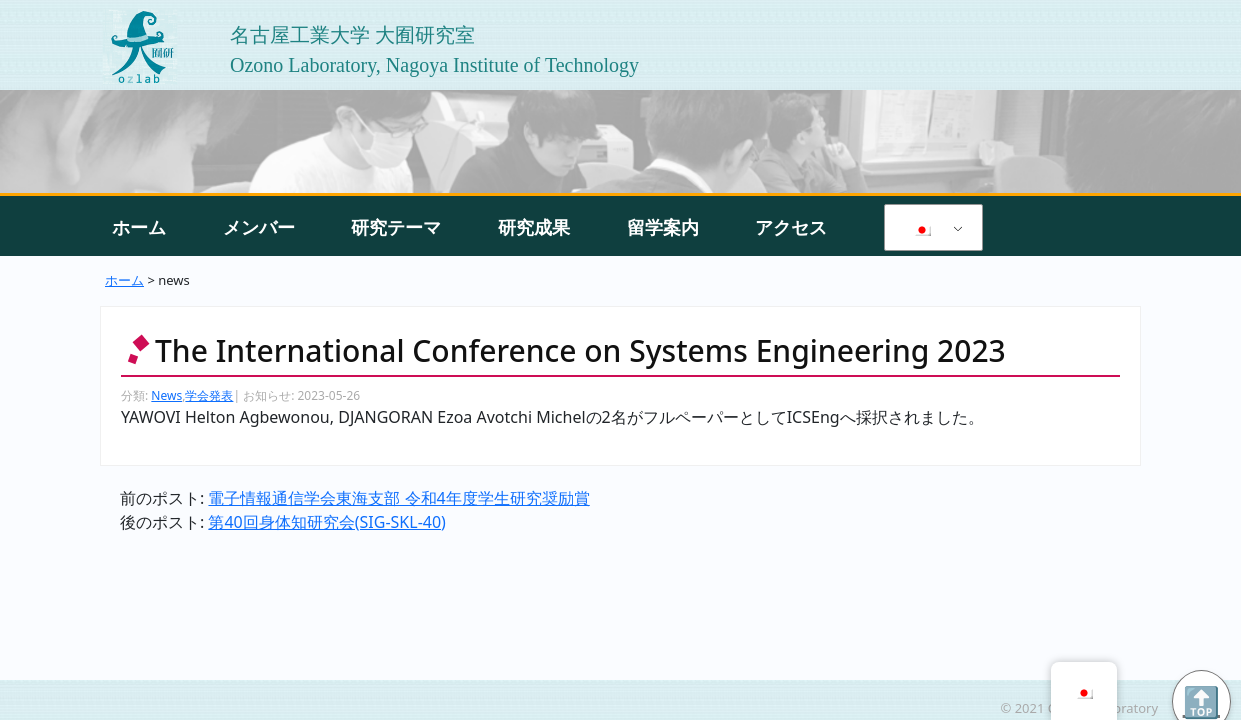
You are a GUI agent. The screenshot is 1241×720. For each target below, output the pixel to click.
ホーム (139, 227)
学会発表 (209, 395)
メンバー (259, 227)
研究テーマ (396, 227)
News (166, 395)
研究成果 (534, 227)
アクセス (791, 227)
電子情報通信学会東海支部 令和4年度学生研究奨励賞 (398, 498)
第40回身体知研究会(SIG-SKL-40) (326, 522)
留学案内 (663, 227)
